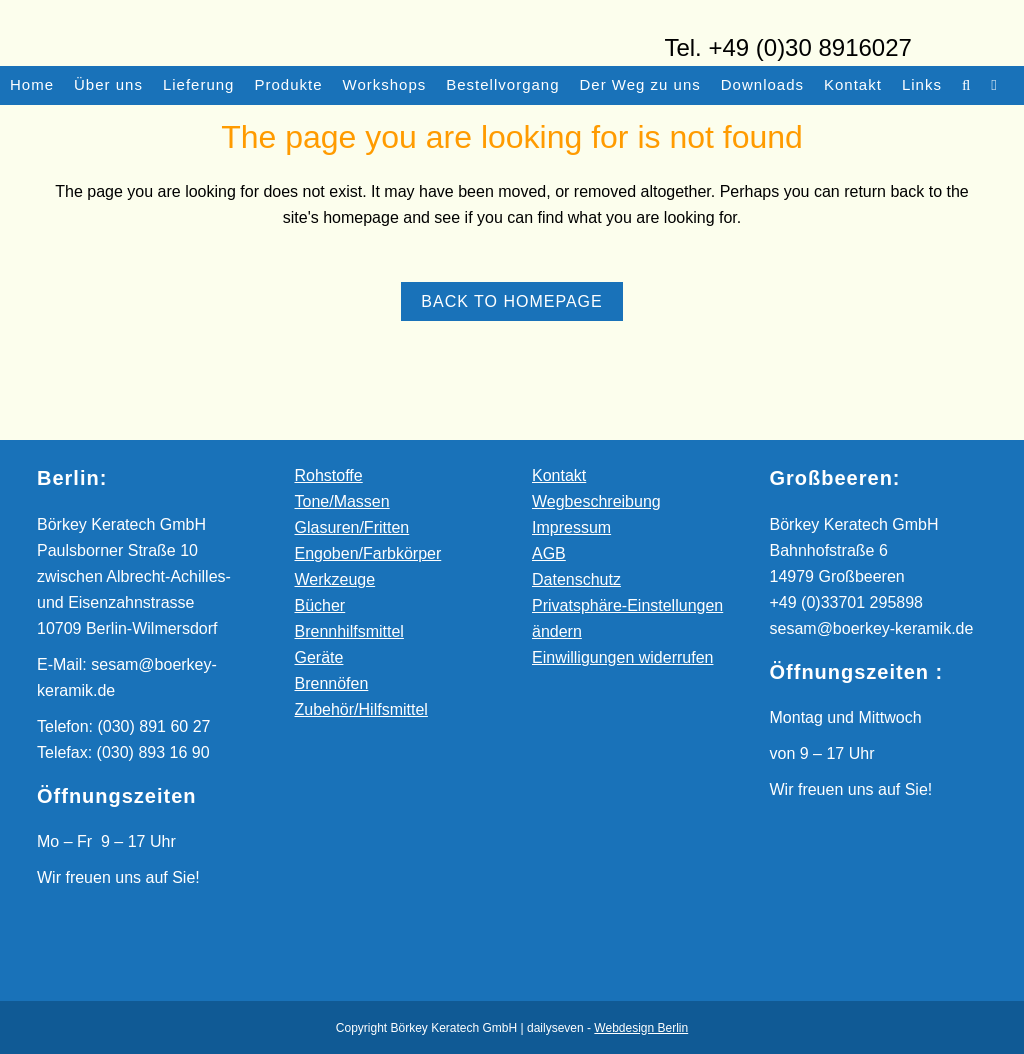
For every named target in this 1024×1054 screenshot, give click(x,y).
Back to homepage (511, 301)
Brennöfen (332, 683)
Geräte (319, 657)
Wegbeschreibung (596, 501)
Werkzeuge (335, 579)
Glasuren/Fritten (352, 527)
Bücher (320, 605)
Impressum (571, 527)
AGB (549, 553)
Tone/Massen (342, 501)
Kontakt (559, 475)
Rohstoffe (329, 475)
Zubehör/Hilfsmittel (361, 709)
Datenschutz (576, 579)
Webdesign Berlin (641, 1028)
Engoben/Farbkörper (368, 553)
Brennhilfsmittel (349, 631)
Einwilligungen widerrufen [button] (622, 657)
